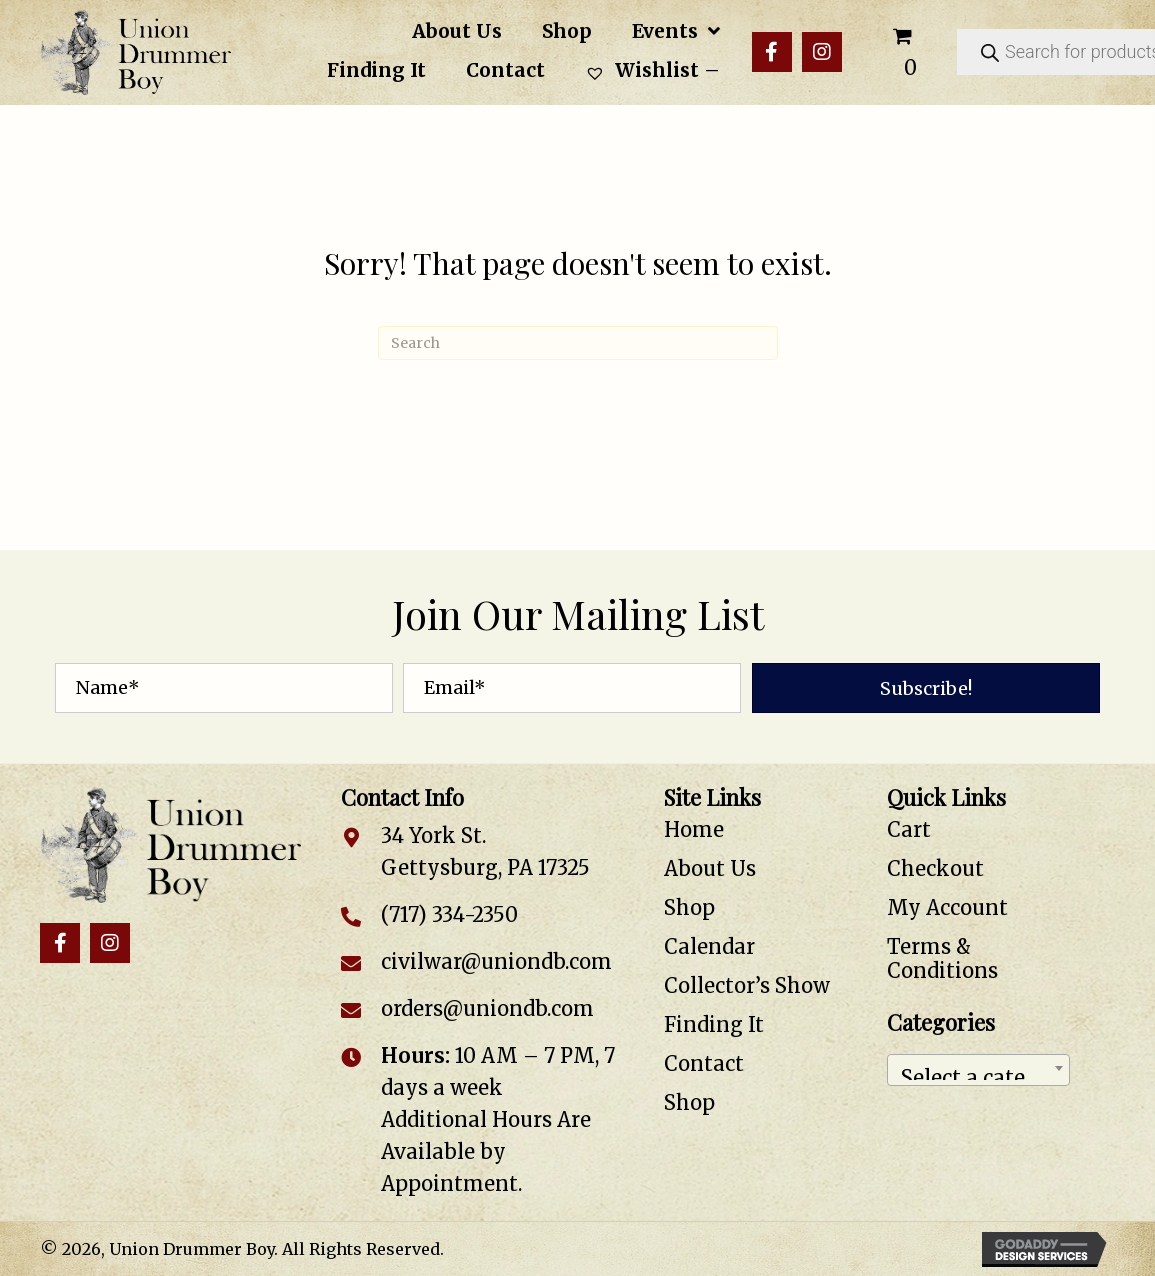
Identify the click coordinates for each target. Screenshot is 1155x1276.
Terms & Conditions (942, 958)
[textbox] (978, 1070)
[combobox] (978, 1070)
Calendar (709, 946)
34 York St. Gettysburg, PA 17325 (485, 851)
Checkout (935, 868)
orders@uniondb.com (487, 1008)
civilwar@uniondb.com (496, 961)
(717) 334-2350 (449, 914)
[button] (772, 52)
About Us (710, 868)
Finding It (714, 1024)
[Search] (578, 343)
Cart (909, 829)
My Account (947, 907)
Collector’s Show (747, 985)
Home (694, 829)
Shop (689, 907)
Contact (704, 1063)
